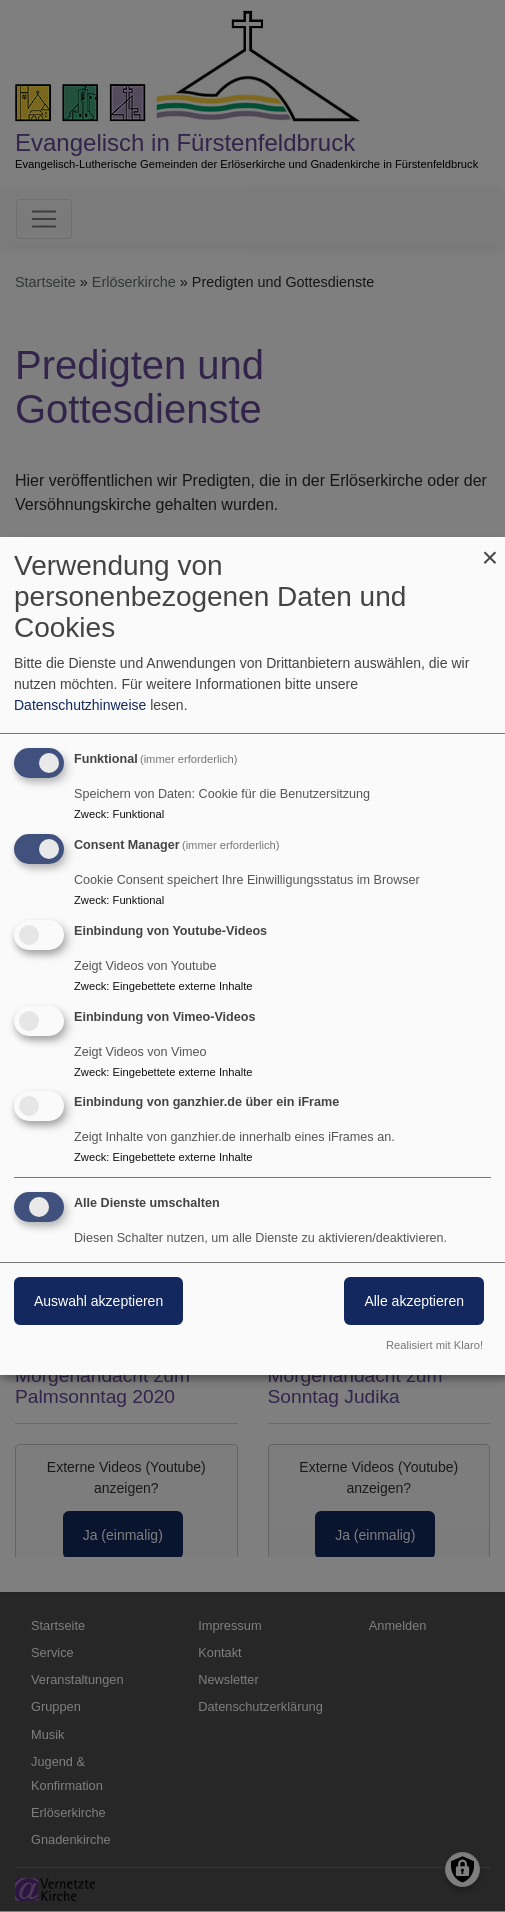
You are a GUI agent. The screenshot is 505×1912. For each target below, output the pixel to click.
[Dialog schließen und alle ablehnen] (490, 549)
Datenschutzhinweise (80, 705)
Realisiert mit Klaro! (434, 1345)
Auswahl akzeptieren (98, 1301)
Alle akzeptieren (414, 1301)
